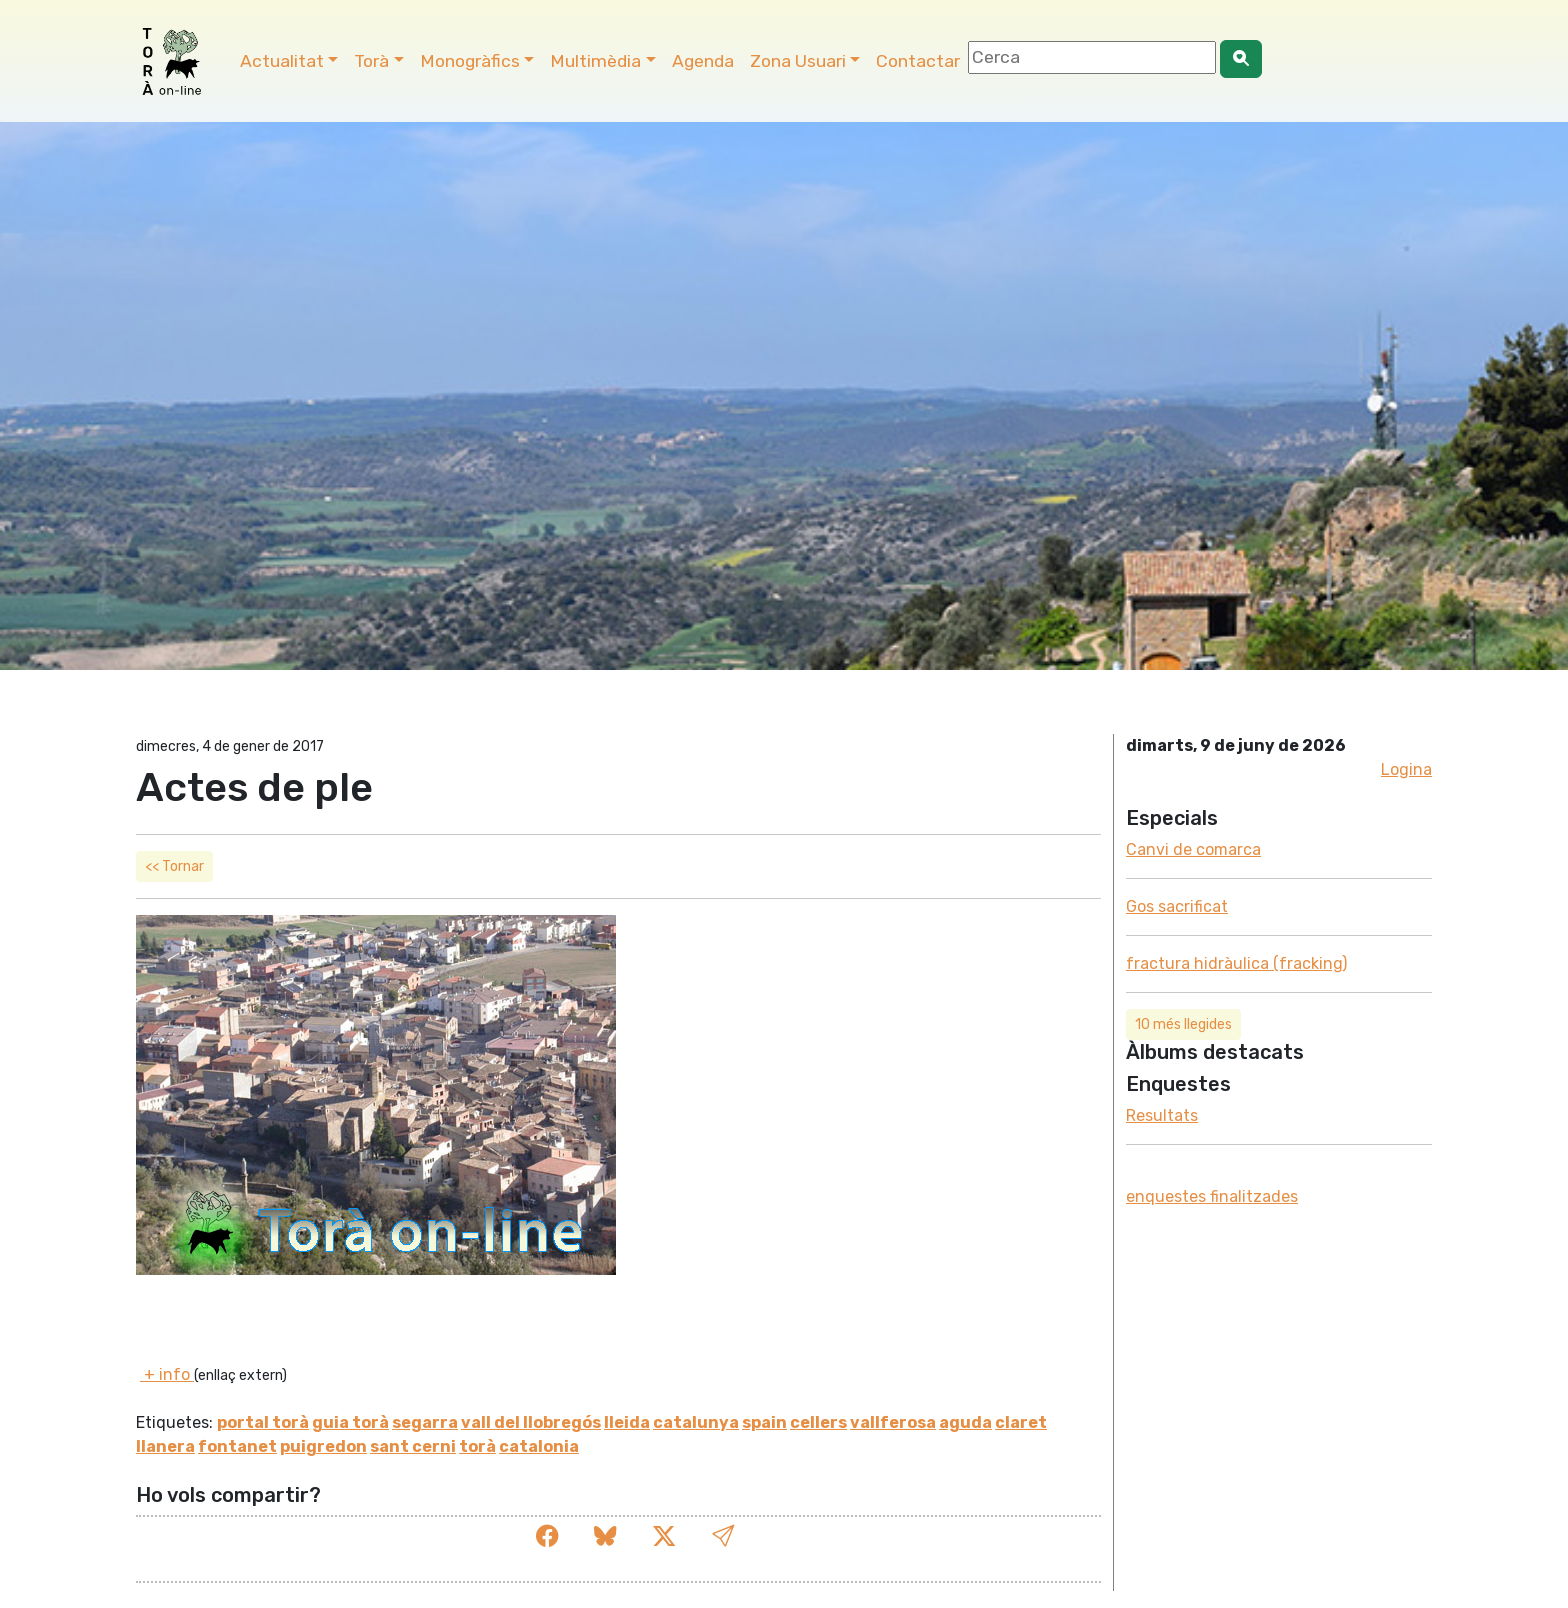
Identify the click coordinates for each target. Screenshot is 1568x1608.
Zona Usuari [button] (798, 61)
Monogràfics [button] (470, 61)
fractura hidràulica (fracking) (1236, 963)
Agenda (703, 61)
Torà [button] (371, 61)
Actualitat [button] (282, 61)
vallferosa (893, 1422)
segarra (425, 1422)
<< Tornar (174, 866)
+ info (167, 1374)
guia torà (350, 1422)
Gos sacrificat (1177, 906)
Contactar (918, 61)
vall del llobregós (531, 1422)
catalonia (539, 1446)
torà (477, 1446)
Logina (1406, 769)
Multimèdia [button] (595, 61)
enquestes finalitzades (1212, 1196)
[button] (723, 1536)
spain (764, 1422)
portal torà (263, 1422)
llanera (165, 1446)
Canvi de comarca (1193, 849)
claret (1021, 1422)
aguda (965, 1422)
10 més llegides (1183, 1024)
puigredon (323, 1446)
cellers (818, 1422)
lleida (627, 1422)
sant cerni (413, 1446)
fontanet (237, 1446)
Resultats (1162, 1115)
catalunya (696, 1422)
